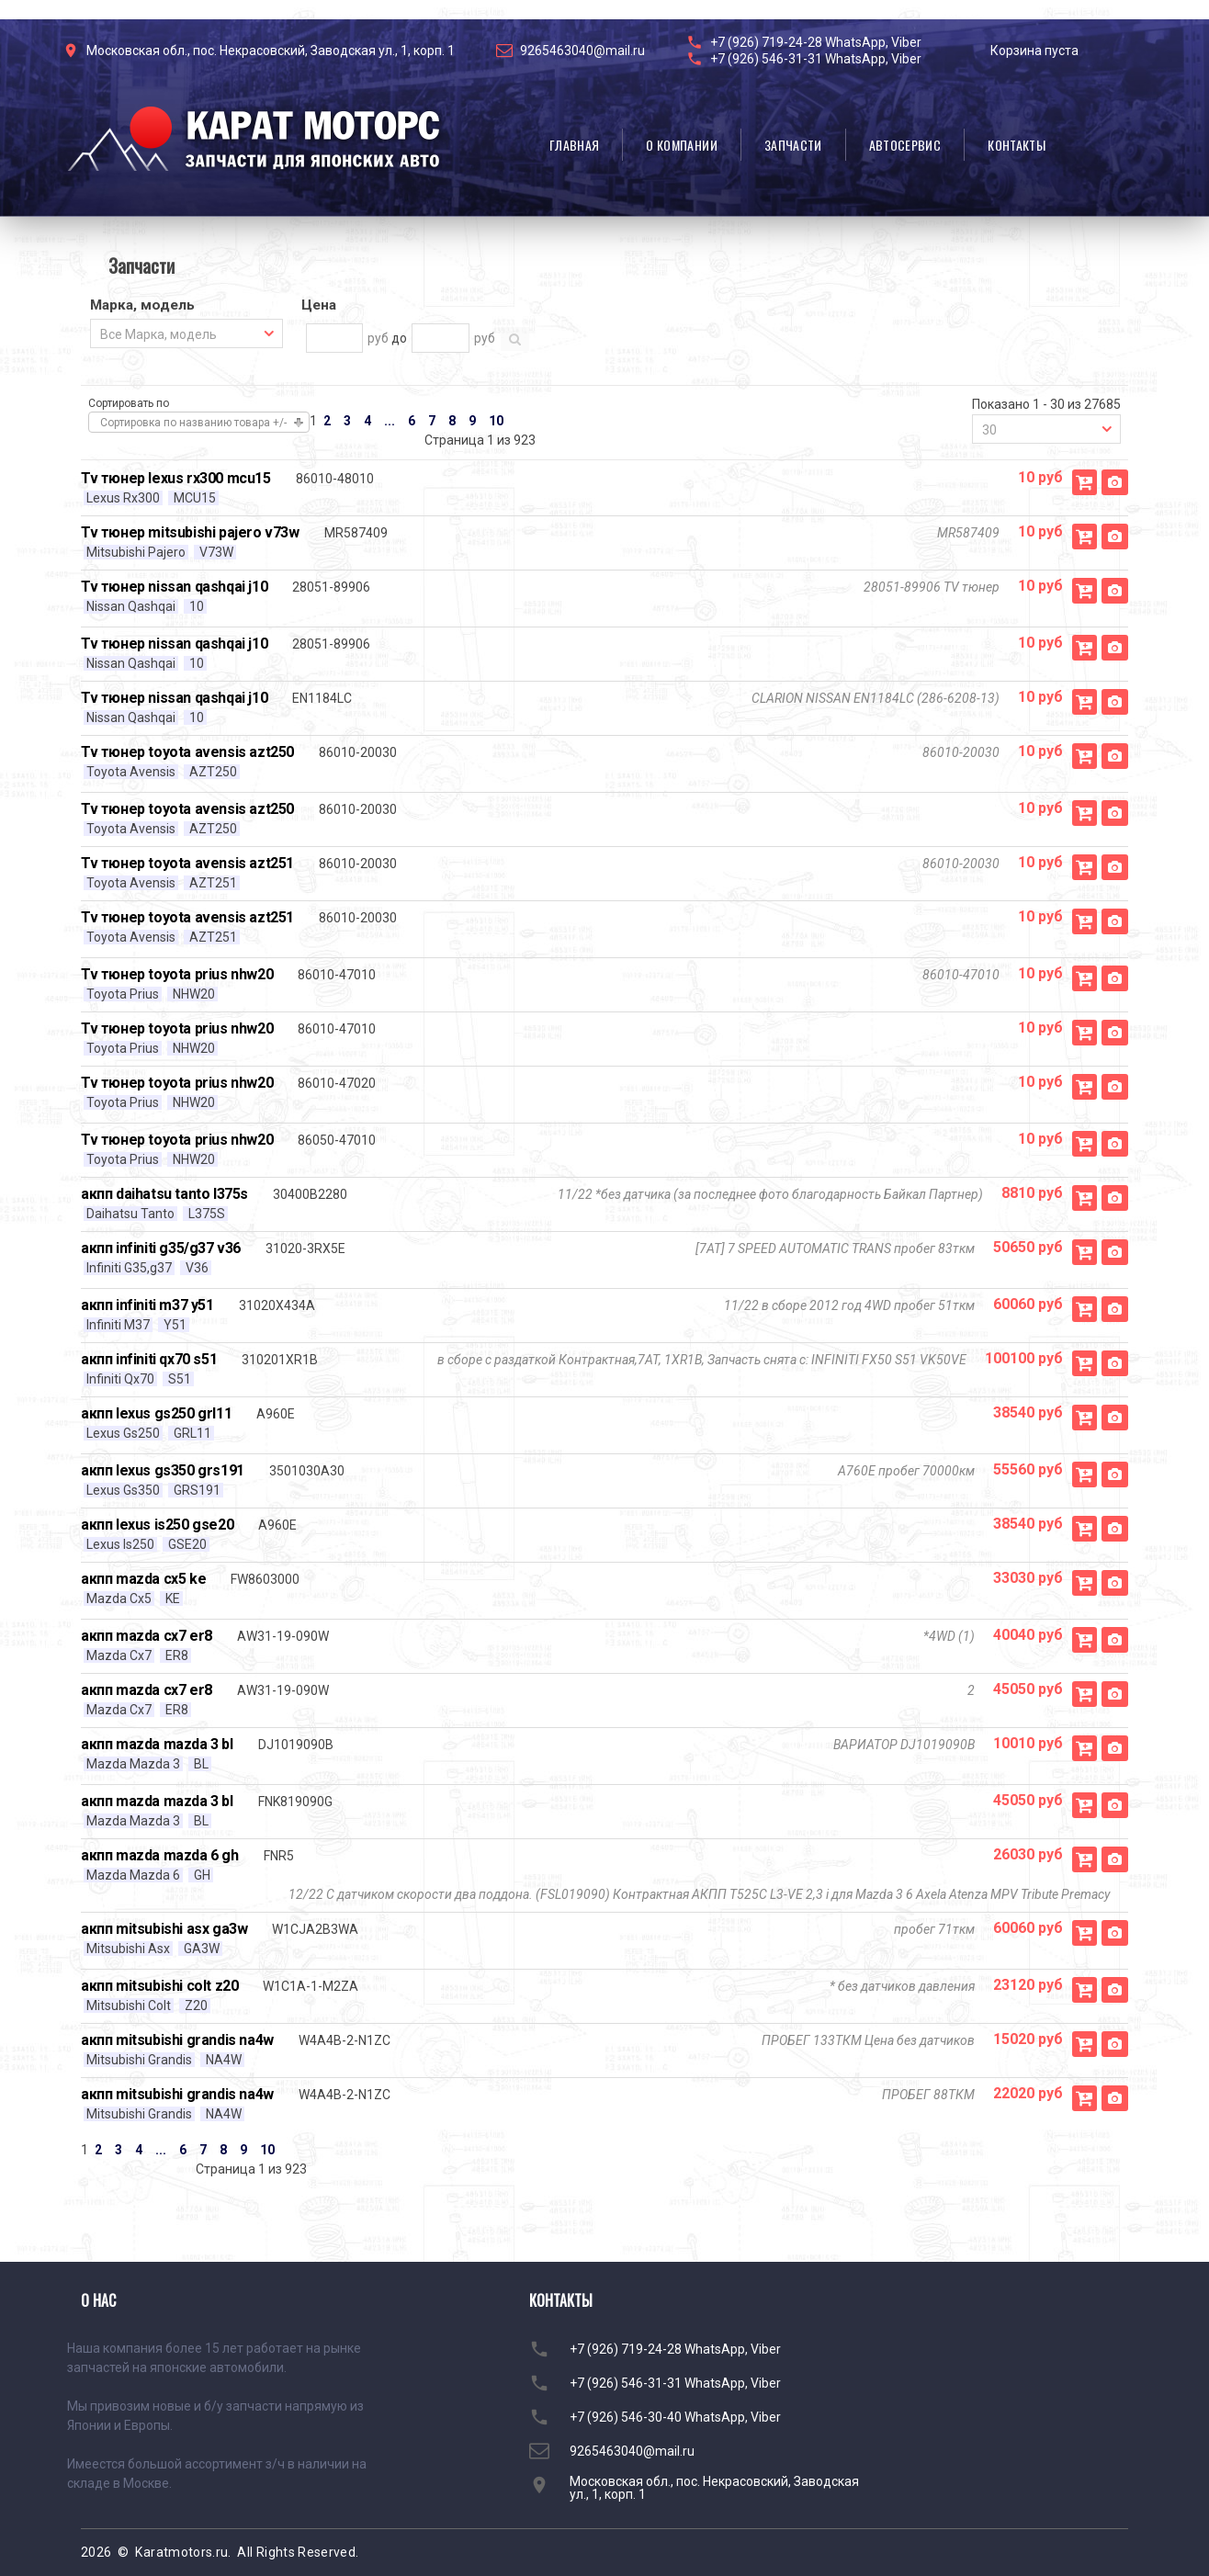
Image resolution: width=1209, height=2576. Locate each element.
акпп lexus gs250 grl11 (156, 1413)
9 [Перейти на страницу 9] (472, 420)
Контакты (1016, 144)
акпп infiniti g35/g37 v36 (161, 1248)
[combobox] (186, 333)
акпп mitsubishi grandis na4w (177, 2040)
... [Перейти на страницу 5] (389, 420)
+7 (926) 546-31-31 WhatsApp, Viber (815, 58)
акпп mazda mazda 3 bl (157, 1744)
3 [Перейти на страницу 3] (347, 420)
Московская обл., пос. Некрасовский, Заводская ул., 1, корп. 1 (270, 50)
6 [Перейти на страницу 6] (411, 420)
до (399, 338)
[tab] (186, 307)
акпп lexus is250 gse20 (157, 1524)
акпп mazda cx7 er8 (146, 1635)
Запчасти (793, 144)
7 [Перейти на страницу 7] (431, 420)
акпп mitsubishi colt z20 (159, 1985)
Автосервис (905, 144)
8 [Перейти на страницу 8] (452, 420)
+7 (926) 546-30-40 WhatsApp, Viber (675, 2417)
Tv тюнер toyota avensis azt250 (187, 752)
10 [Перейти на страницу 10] (496, 420)
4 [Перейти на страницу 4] (367, 420)
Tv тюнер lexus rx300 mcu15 (176, 478)
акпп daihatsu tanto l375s (164, 1194)
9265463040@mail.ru (582, 50)
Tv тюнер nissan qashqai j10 (174, 586)
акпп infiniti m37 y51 (147, 1305)
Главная (574, 144)
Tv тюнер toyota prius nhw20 (177, 974)
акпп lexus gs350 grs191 (162, 1470)
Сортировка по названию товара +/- (193, 422)
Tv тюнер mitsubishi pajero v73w (190, 532)
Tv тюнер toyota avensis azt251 (187, 863)
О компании (681, 144)
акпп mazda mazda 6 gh (160, 1855)
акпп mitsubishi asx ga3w (164, 1929)
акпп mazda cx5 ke (143, 1578)
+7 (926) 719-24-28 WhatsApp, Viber (815, 42)
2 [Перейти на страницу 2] (327, 420)
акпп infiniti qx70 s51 (149, 1359)
